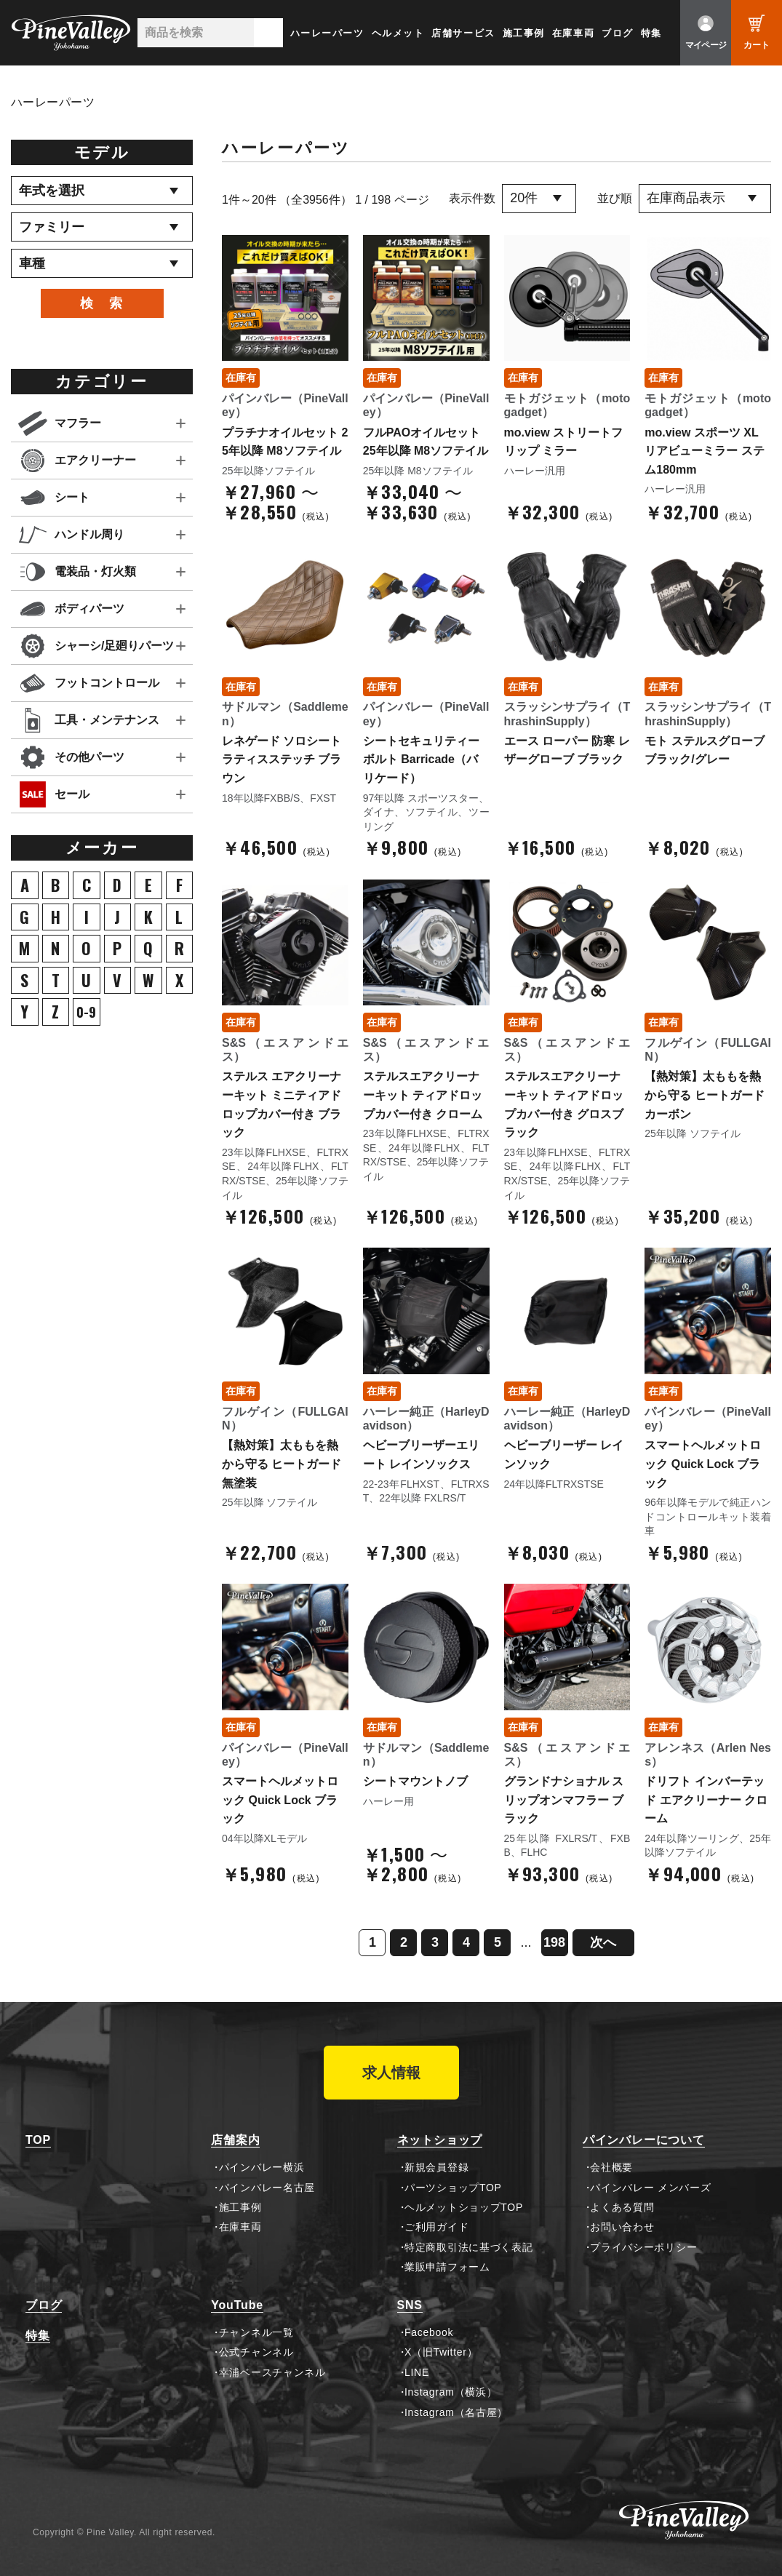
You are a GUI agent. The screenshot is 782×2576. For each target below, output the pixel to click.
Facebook (428, 2332)
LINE (416, 2372)
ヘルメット (398, 33)
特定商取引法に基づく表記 (468, 2247)
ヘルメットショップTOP (463, 2207)
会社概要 (611, 2167)
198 (554, 1942)
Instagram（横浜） (450, 2392)
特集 (651, 33)
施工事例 (524, 33)
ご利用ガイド (436, 2227)
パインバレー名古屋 (267, 2187)
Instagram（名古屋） (456, 2412)
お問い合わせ (622, 2227)
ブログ (618, 33)
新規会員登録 (436, 2167)
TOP (38, 2140)
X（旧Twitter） (440, 2352)
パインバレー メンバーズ (650, 2187)
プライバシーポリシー (643, 2247)
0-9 (86, 1011)
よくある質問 (622, 2207)
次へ (603, 1942)
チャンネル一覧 (256, 2332)
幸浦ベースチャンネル (272, 2372)
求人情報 (391, 2073)
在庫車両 (573, 33)
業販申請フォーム (447, 2267)
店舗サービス (463, 33)
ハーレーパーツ (327, 33)
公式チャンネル (256, 2352)
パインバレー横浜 (262, 2167)
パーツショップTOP (453, 2187)
